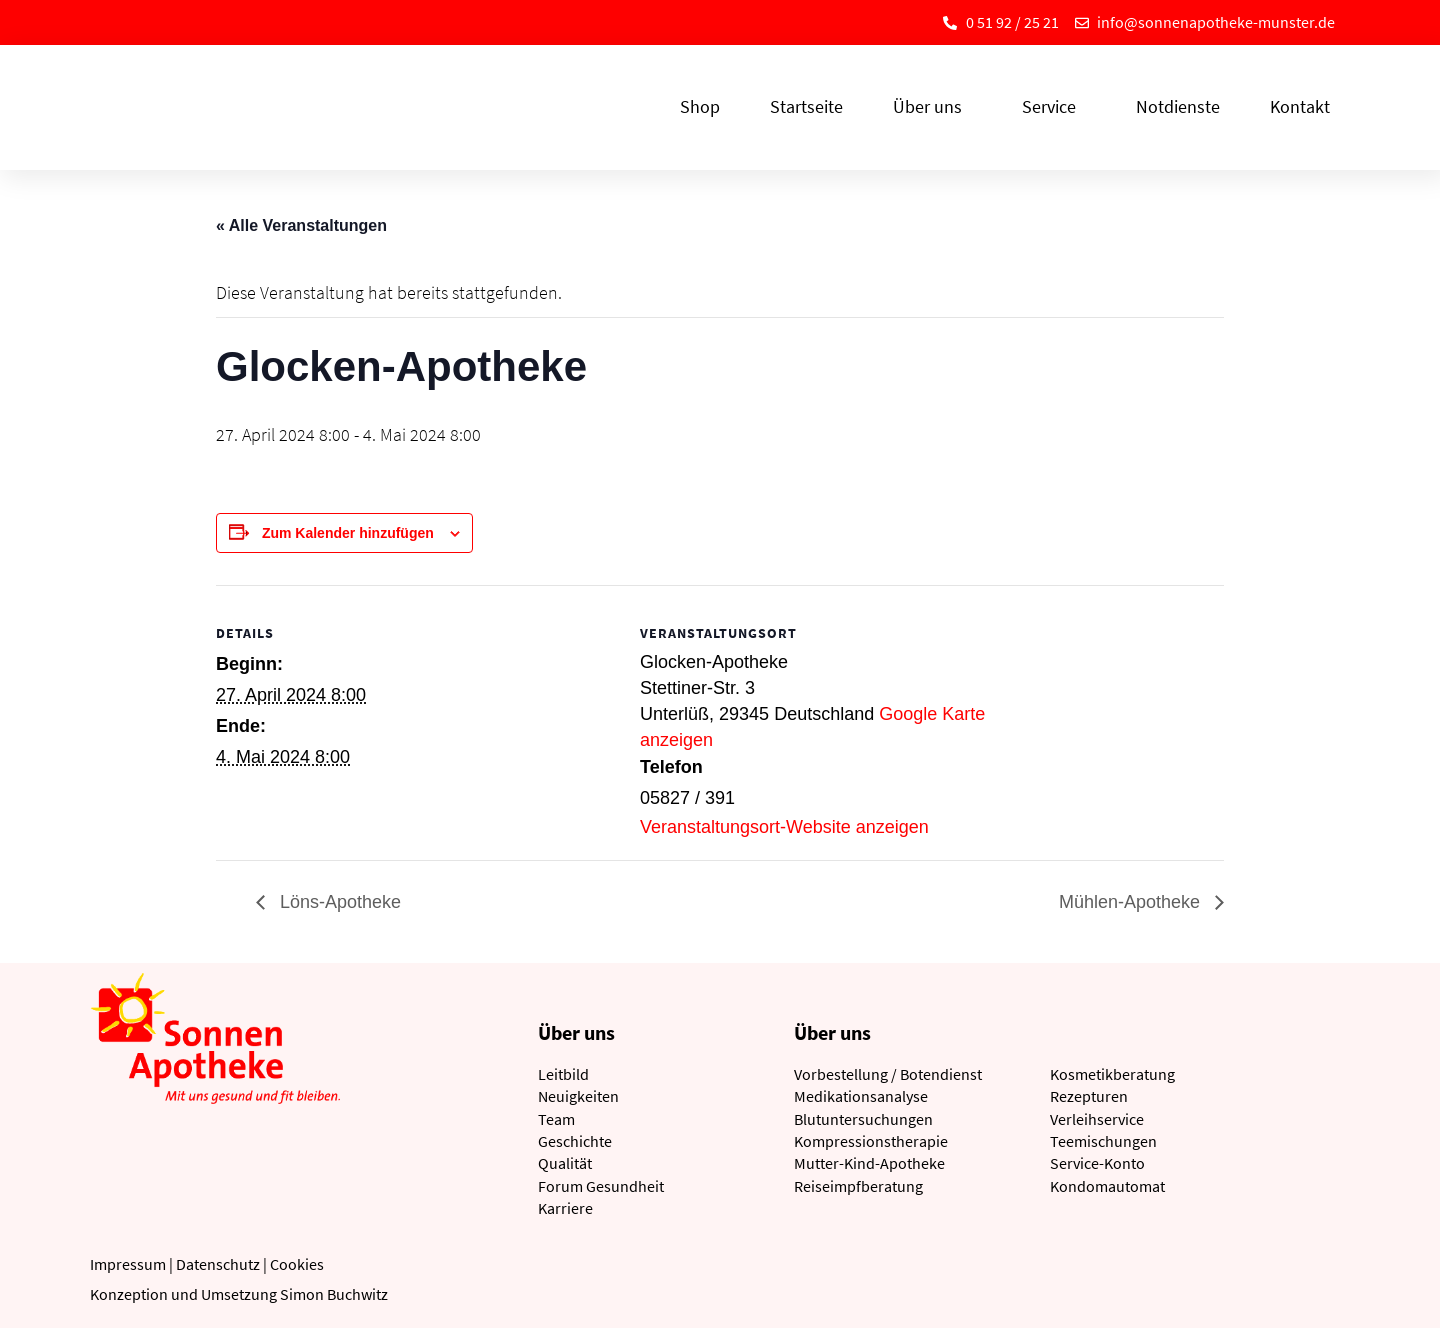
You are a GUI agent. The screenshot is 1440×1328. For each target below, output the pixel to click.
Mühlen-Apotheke (1132, 902)
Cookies (297, 1264)
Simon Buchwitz (334, 1294)
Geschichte (575, 1141)
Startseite (806, 106)
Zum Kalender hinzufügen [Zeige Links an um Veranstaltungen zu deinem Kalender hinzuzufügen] (348, 533)
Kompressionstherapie (871, 1141)
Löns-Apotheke (338, 902)
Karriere (565, 1208)
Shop (700, 106)
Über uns (932, 106)
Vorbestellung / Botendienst (888, 1074)
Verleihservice (1097, 1119)
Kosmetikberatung (1112, 1074)
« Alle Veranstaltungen (301, 225)
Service (1054, 106)
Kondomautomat (1107, 1186)
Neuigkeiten (578, 1096)
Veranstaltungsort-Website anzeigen (784, 827)
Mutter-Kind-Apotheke (869, 1163)
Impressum (128, 1264)
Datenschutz (218, 1264)
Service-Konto (1097, 1163)
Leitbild (563, 1074)
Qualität (565, 1163)
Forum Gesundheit (601, 1186)
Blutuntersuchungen (863, 1119)
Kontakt (1300, 106)
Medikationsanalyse (861, 1096)
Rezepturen (1089, 1096)
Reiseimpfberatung (858, 1186)
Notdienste (1178, 106)
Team (556, 1119)
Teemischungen (1103, 1141)
